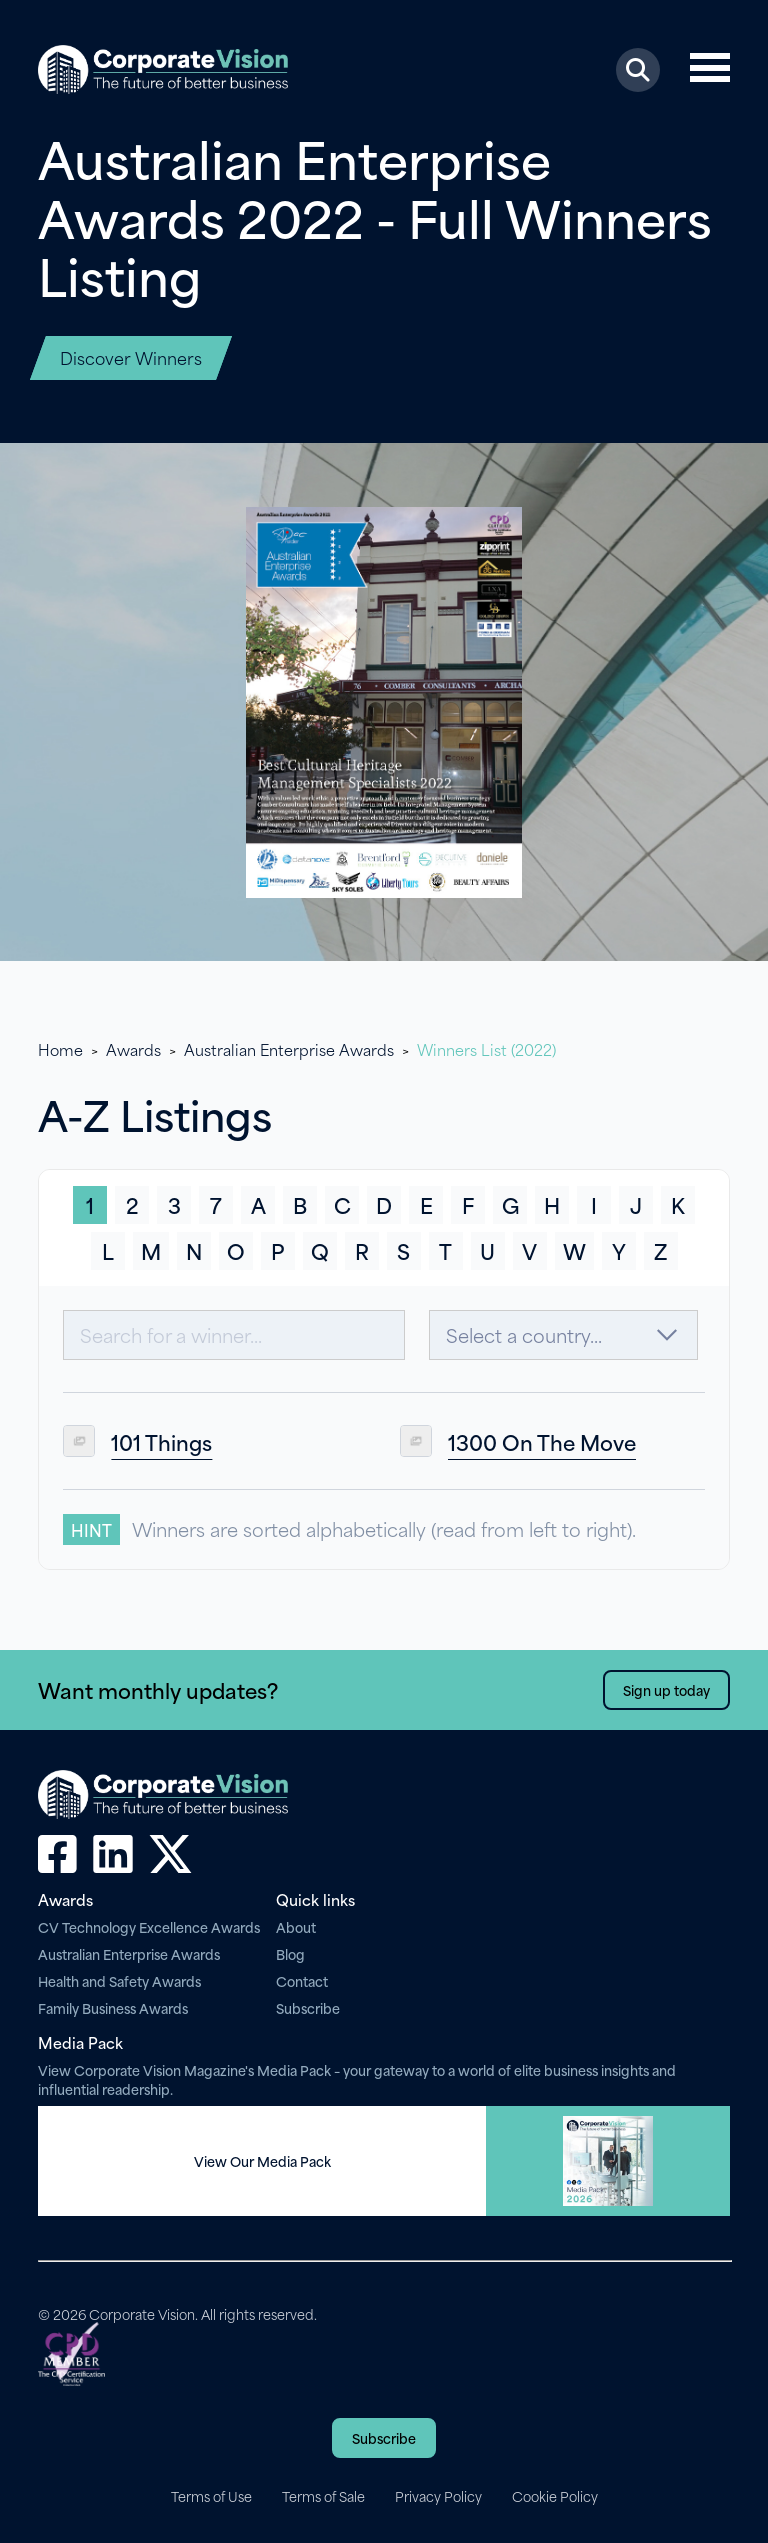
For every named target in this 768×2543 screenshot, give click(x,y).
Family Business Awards (113, 2007)
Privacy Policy (438, 2496)
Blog (290, 1953)
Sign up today (666, 1689)
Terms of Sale (323, 2496)
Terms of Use (211, 2496)
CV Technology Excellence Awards (149, 1926)
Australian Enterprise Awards (289, 1049)
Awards (133, 1049)
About (296, 1926)
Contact (302, 1980)
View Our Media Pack (262, 2161)
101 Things (161, 1441)
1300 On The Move (542, 1441)
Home (60, 1049)
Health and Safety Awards (119, 1980)
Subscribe (308, 2007)
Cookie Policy (555, 2496)
